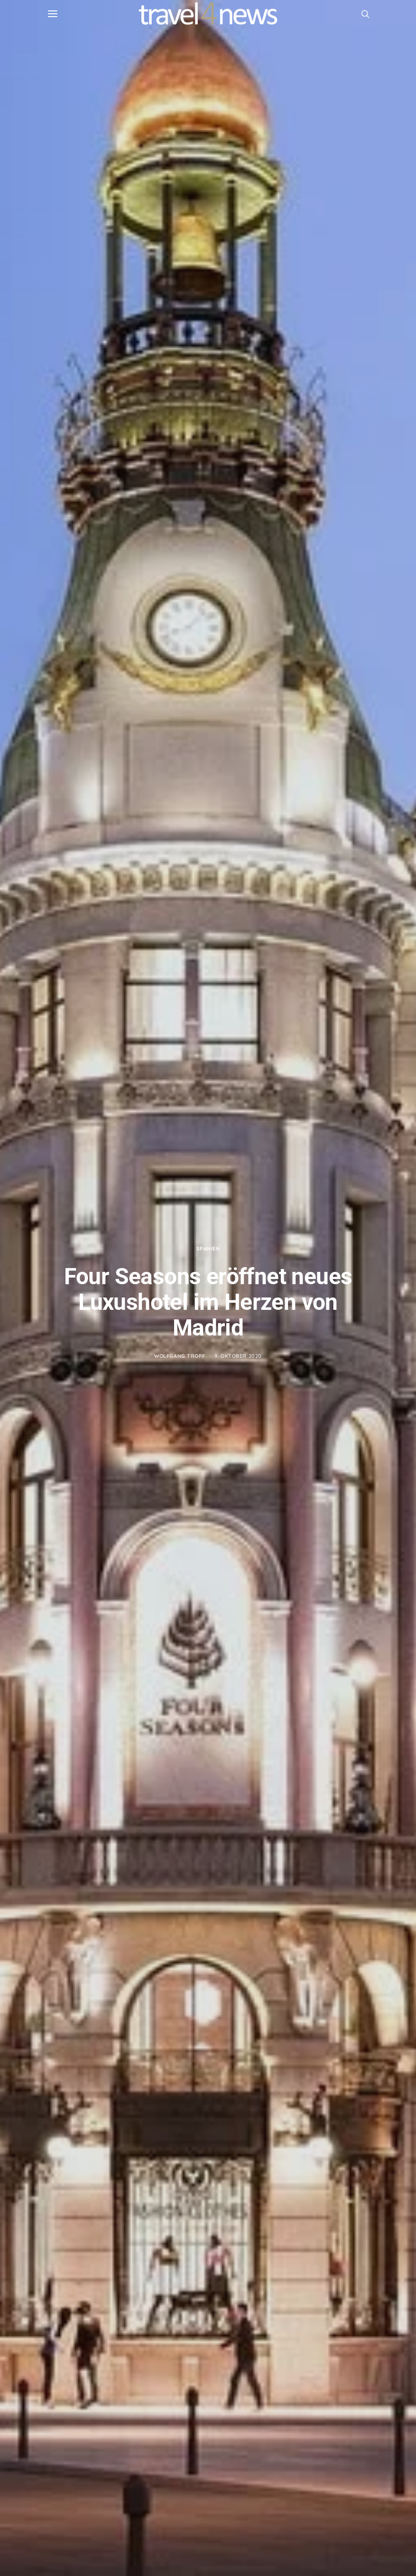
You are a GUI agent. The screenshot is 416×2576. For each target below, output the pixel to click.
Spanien (208, 1248)
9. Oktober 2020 (238, 1356)
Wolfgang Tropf (179, 1356)
